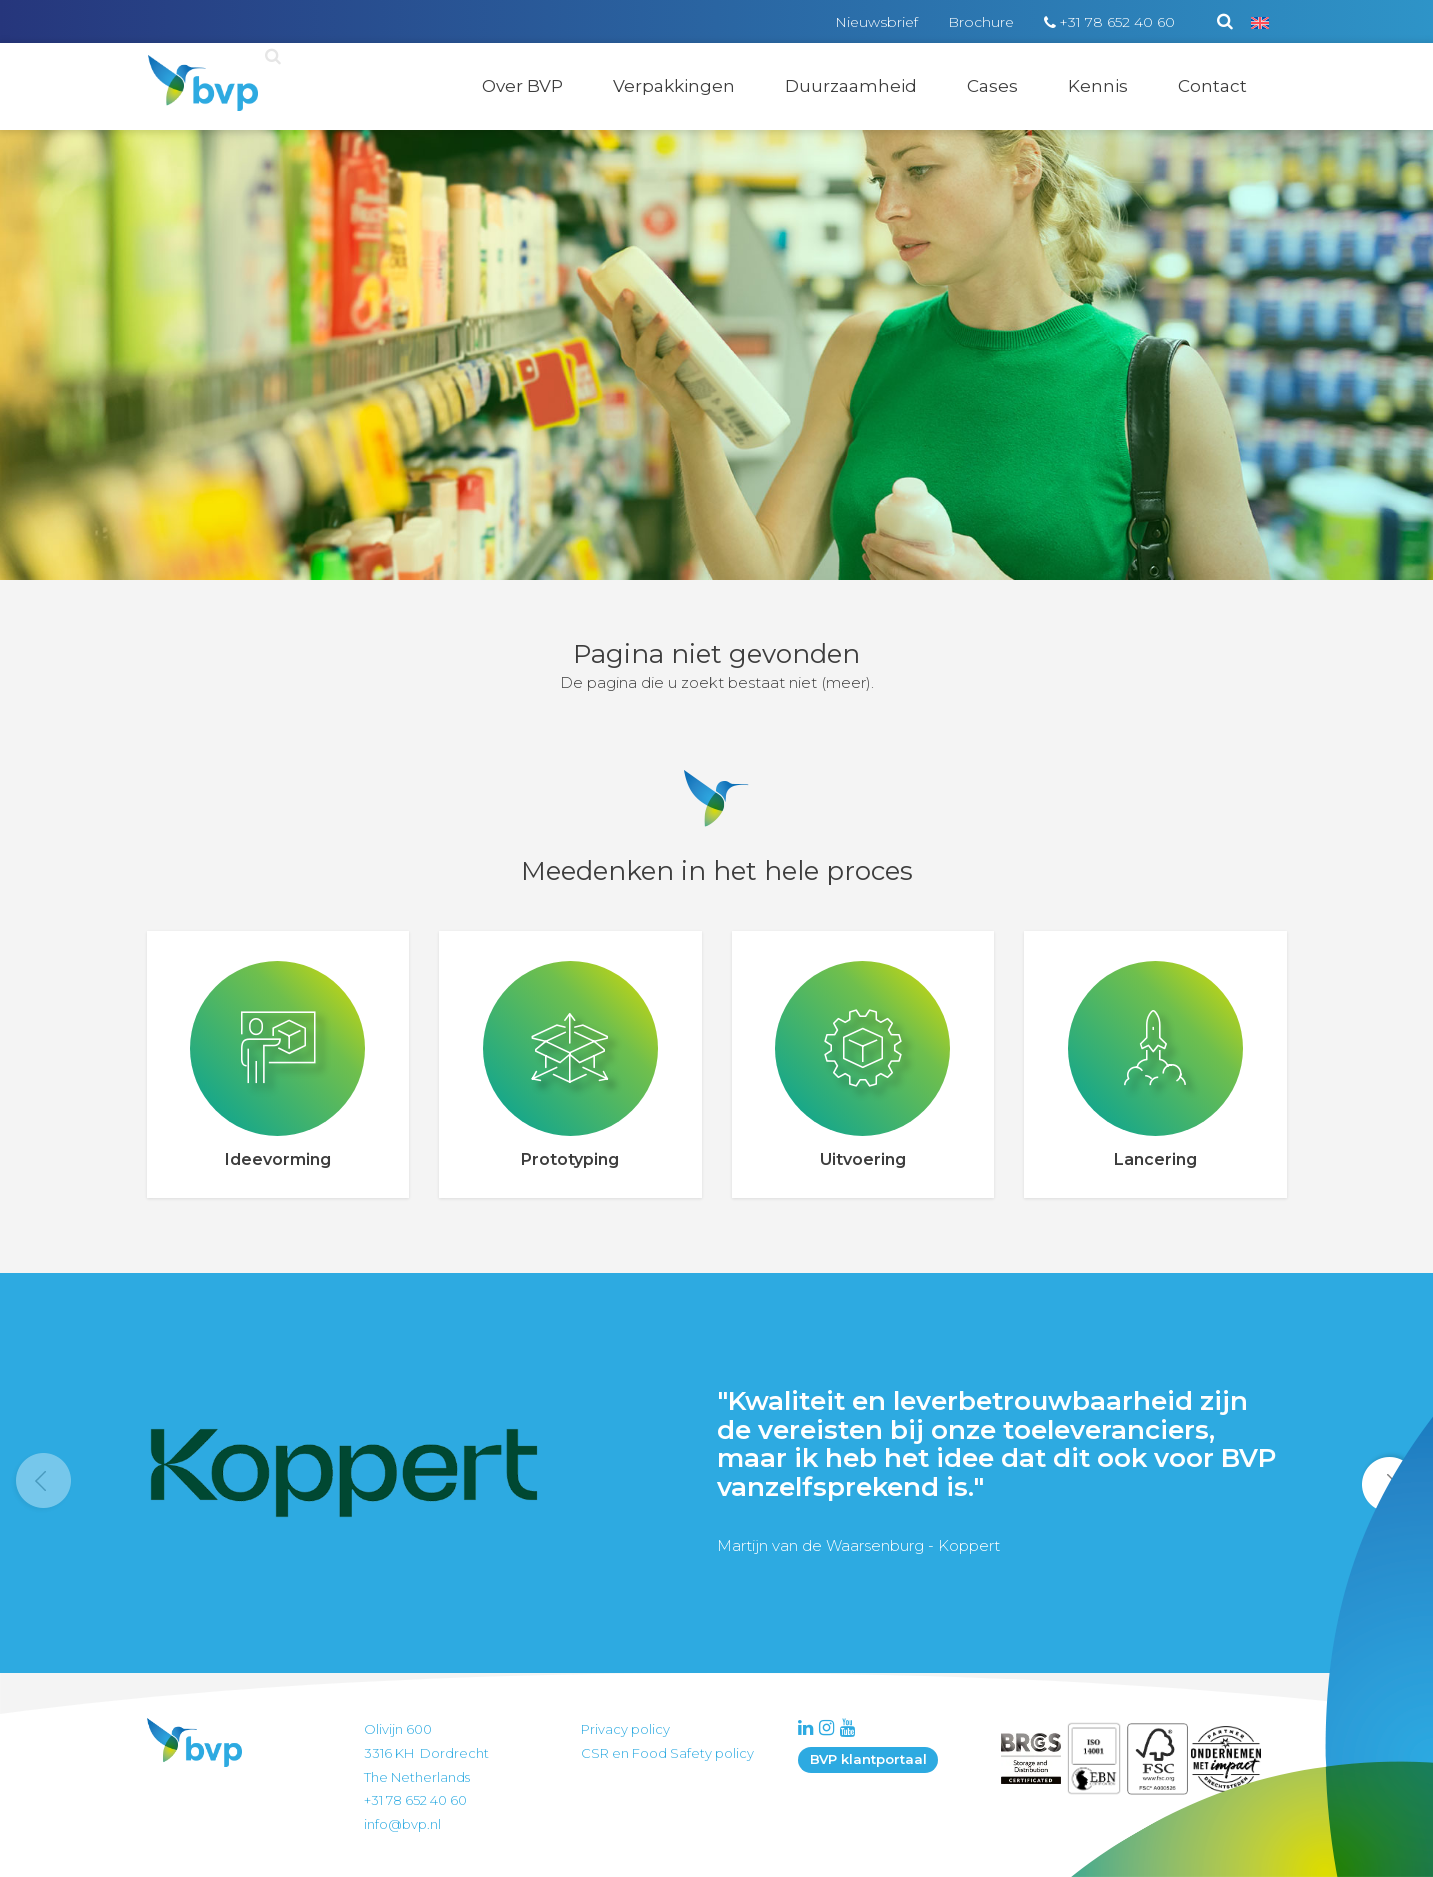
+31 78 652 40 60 (1117, 22)
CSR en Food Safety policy (667, 1753)
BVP (189, 68)
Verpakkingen (674, 86)
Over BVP (522, 86)
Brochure (981, 22)
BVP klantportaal (868, 1759)
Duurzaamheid (851, 86)
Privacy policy (625, 1729)
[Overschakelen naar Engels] (1260, 22)
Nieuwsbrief (876, 22)
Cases (992, 86)
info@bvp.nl (402, 1824)
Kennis (1098, 86)
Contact (1212, 86)
